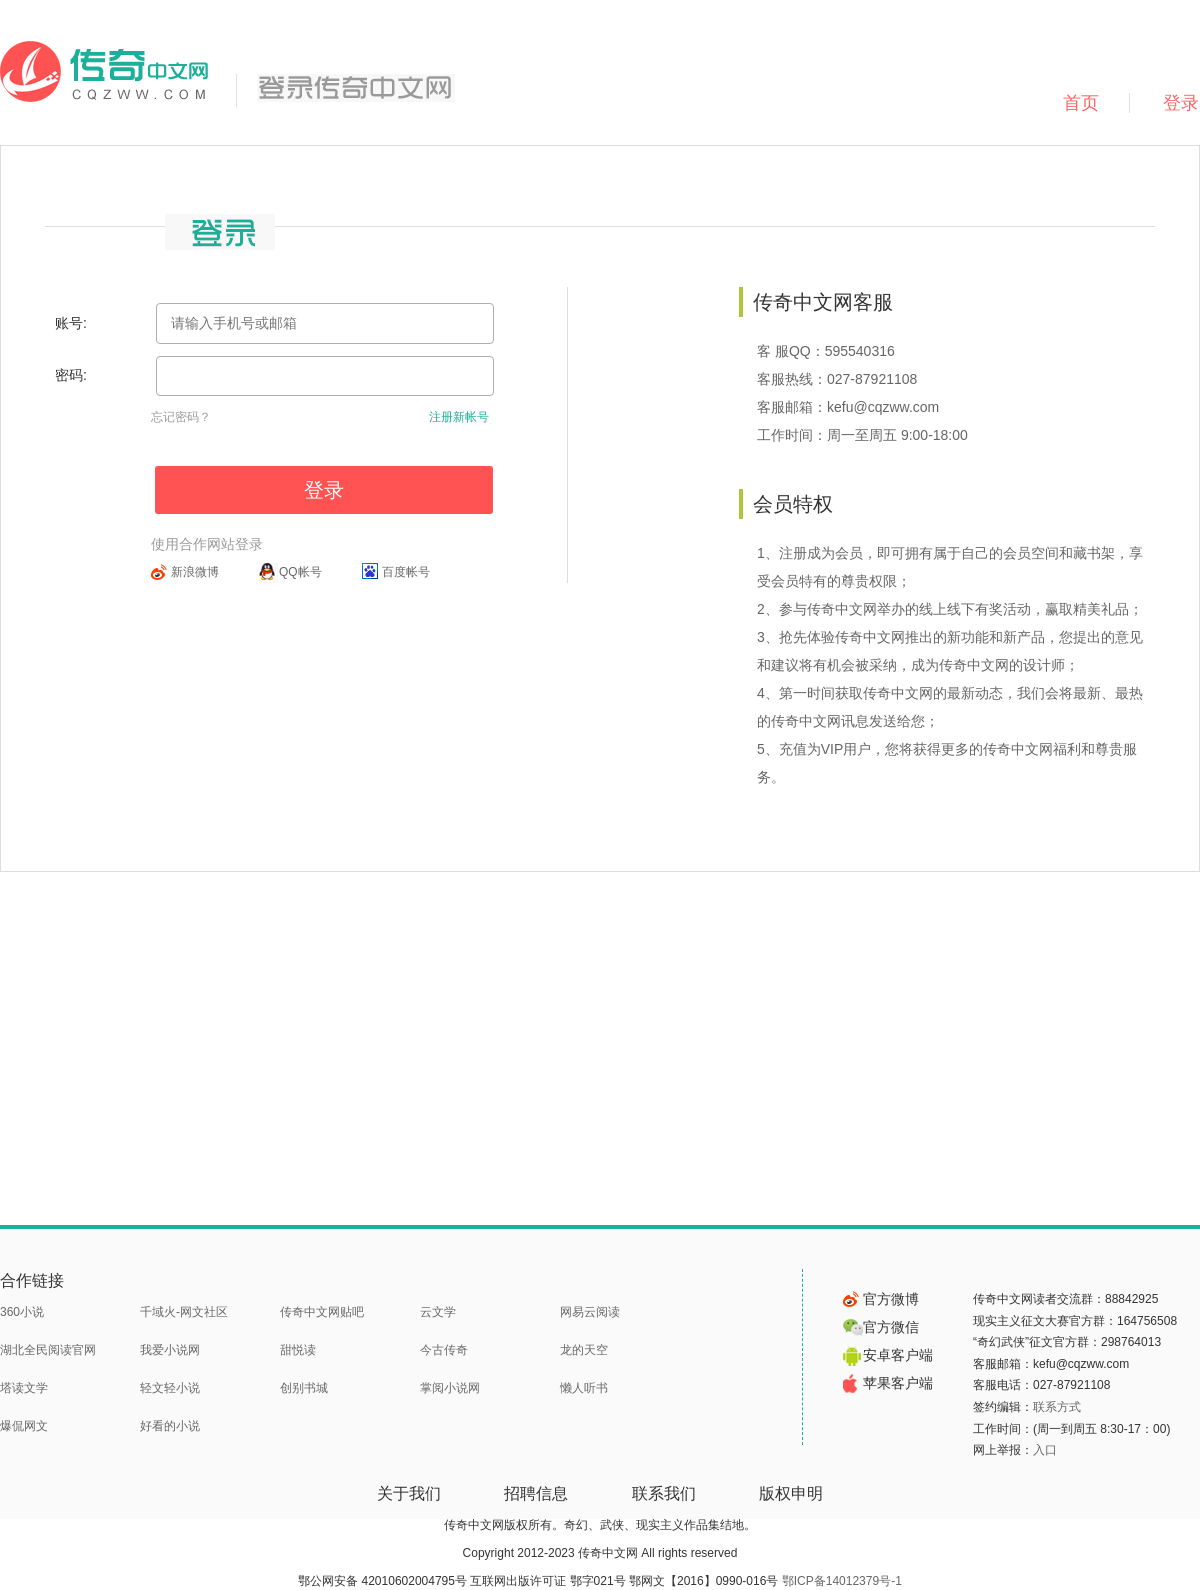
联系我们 (664, 1493)
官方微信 (881, 1327)
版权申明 (791, 1493)
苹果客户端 (888, 1383)
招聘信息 (536, 1493)
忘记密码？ (181, 417)
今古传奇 (444, 1350)
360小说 (22, 1312)
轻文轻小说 (170, 1388)
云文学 (438, 1312)
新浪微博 (195, 572)
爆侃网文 (24, 1426)
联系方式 (1057, 1407)
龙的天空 (584, 1350)
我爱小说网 (170, 1350)
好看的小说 (170, 1426)
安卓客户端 (888, 1355)
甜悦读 (298, 1350)
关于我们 (409, 1493)
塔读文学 (24, 1388)
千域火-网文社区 (184, 1312)
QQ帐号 (300, 572)
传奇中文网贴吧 (322, 1312)
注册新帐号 (459, 417)
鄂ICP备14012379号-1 (842, 1581)
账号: (71, 323)
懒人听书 (584, 1388)
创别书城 (304, 1388)
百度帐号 (406, 572)
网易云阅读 (590, 1312)
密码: (71, 375)
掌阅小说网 (450, 1388)
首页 (1081, 103)
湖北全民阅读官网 (48, 1350)
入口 (1045, 1450)
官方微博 (881, 1299)
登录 (324, 490)
